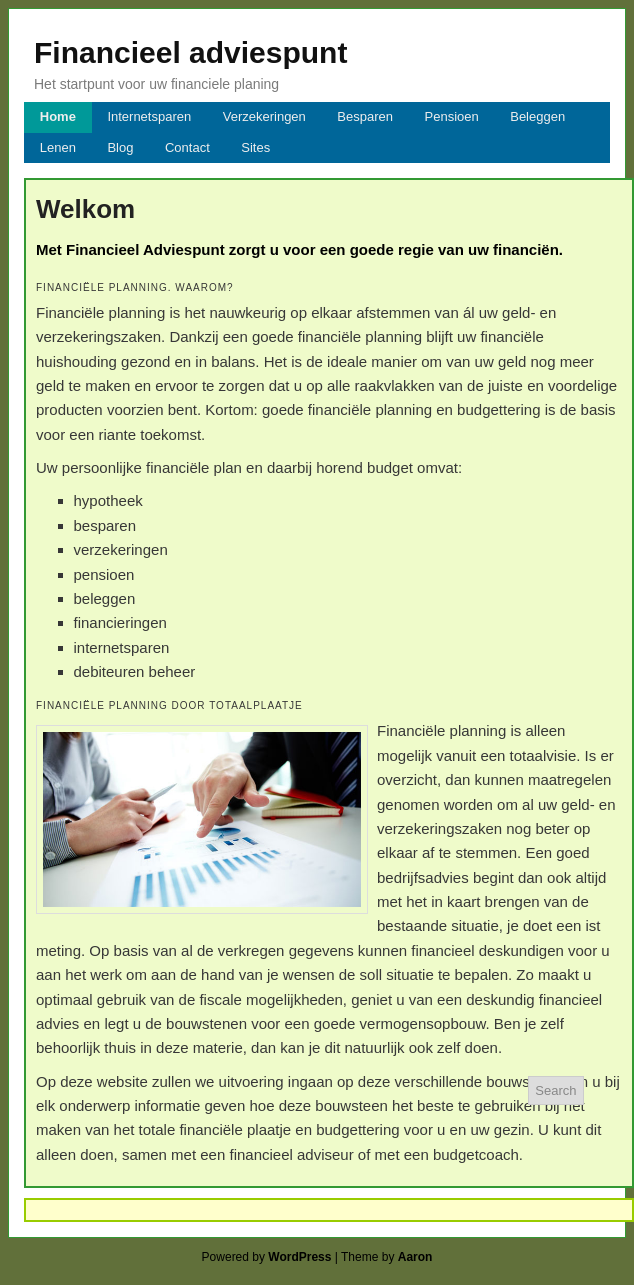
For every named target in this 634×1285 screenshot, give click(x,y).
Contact (187, 147)
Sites (255, 147)
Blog (120, 147)
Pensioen (452, 116)
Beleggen (537, 116)
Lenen (58, 147)
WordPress (299, 1257)
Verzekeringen (264, 116)
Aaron (415, 1257)
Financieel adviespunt (190, 52)
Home (58, 116)
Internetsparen (149, 116)
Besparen (365, 116)
